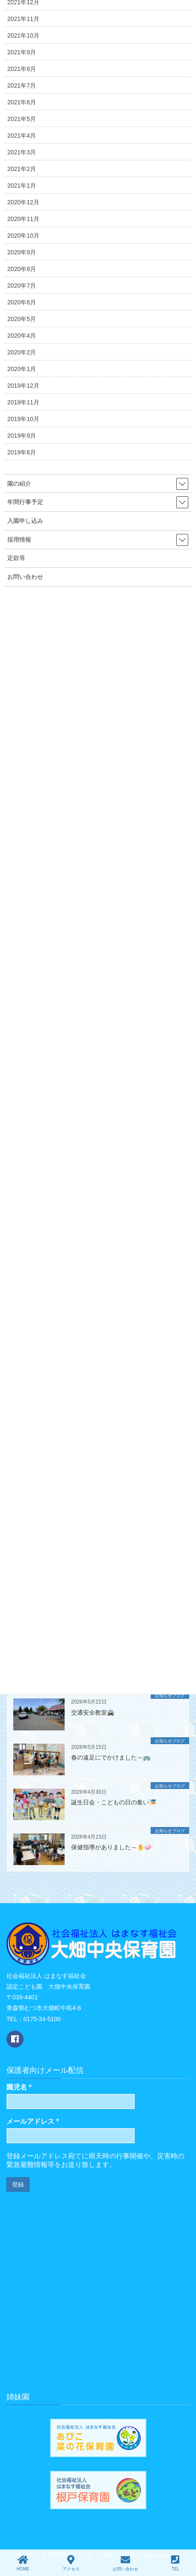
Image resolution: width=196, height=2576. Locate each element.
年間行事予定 (25, 501)
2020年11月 (23, 218)
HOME (23, 2563)
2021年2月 (21, 168)
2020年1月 (21, 368)
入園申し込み (25, 520)
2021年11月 (23, 18)
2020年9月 (21, 252)
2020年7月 (21, 285)
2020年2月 (21, 352)
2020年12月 (23, 202)
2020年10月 (23, 235)
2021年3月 (21, 152)
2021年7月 (21, 85)
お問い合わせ (25, 576)
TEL (175, 2563)
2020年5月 (21, 318)
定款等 (16, 557)
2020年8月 (21, 268)
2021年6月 (21, 102)
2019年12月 (23, 385)
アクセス (71, 2563)
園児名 (19, 2087)
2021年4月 (21, 135)
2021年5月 (21, 118)
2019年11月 (23, 402)
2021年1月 (21, 185)
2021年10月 (23, 35)
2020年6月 (21, 302)
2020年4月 (21, 335)
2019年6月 (21, 452)
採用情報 (19, 539)
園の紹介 (19, 483)
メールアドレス (32, 2121)
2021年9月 (21, 52)
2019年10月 (23, 419)
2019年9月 (21, 435)
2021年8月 (21, 68)
